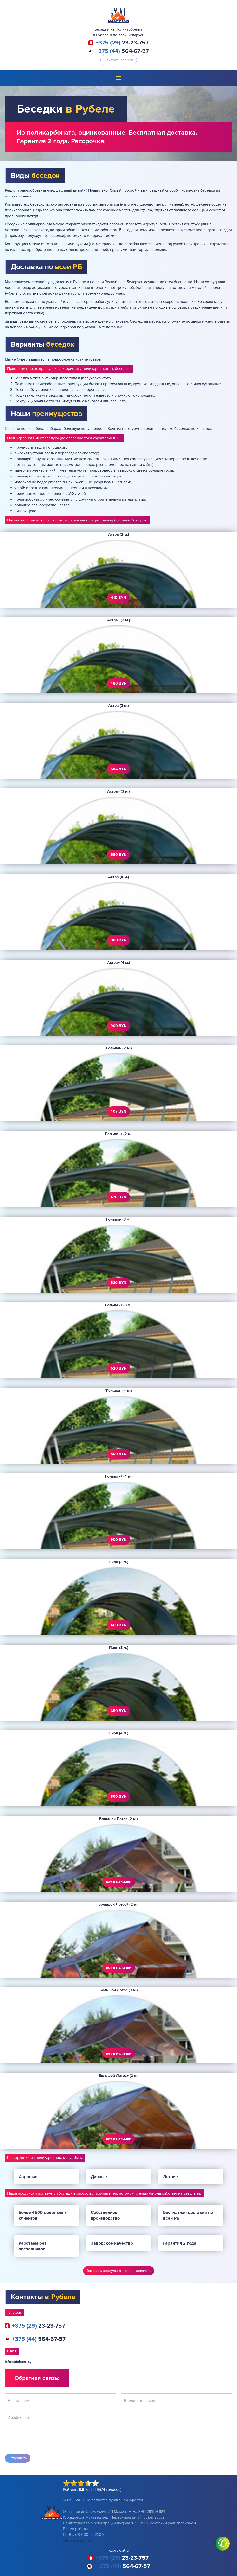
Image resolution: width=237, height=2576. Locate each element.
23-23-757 (122, 42)
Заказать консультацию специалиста (119, 2270)
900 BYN (119, 1025)
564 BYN (119, 769)
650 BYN (119, 1710)
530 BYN (118, 1282)
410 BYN (118, 597)
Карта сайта (118, 2550)
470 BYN (118, 1197)
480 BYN (119, 683)
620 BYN (119, 1368)
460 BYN (119, 1625)
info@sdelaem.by (18, 2362)
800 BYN (119, 940)
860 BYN (119, 1796)
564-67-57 (122, 51)
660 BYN (119, 854)
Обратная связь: (36, 2378)
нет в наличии (118, 1882)
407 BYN (118, 1111)
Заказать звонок (118, 60)
